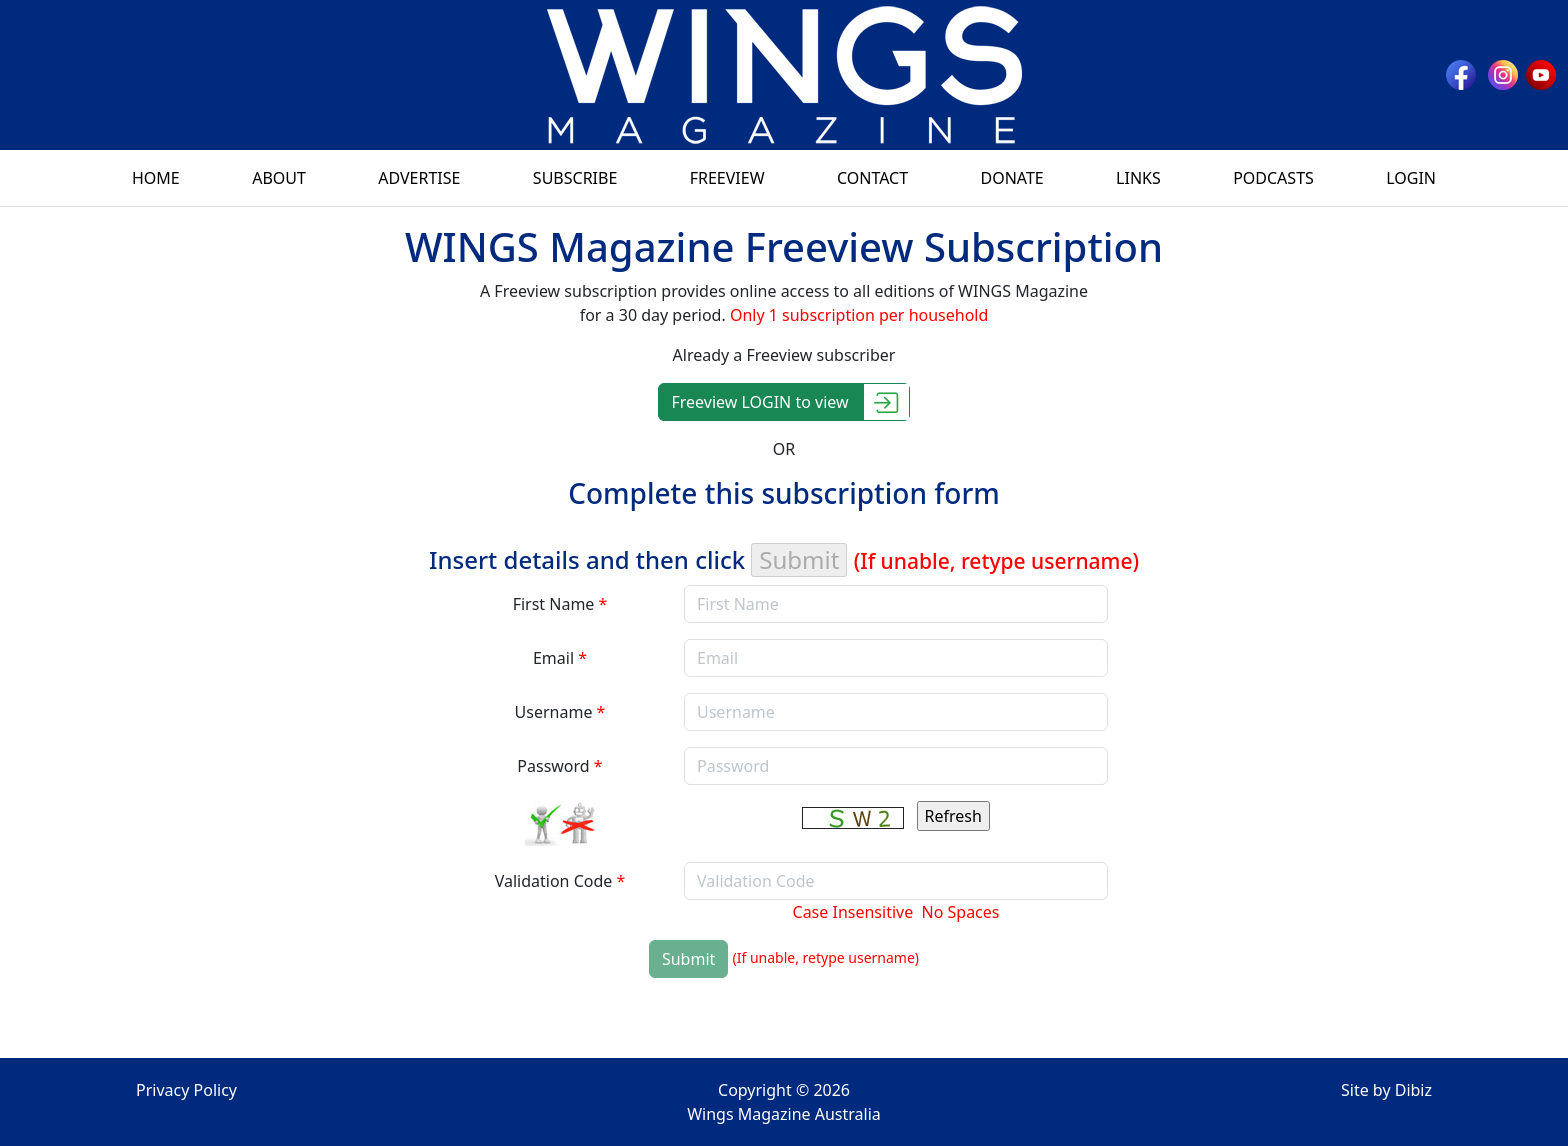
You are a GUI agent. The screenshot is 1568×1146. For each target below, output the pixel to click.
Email (560, 658)
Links (1138, 178)
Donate (1011, 178)
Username (560, 712)
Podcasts (1273, 178)
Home (156, 178)
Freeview (727, 178)
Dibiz (1413, 1090)
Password (559, 766)
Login (1411, 178)
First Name (560, 604)
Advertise (419, 178)
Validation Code (560, 881)
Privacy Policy (186, 1090)
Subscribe (575, 178)
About (279, 178)
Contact (872, 178)
